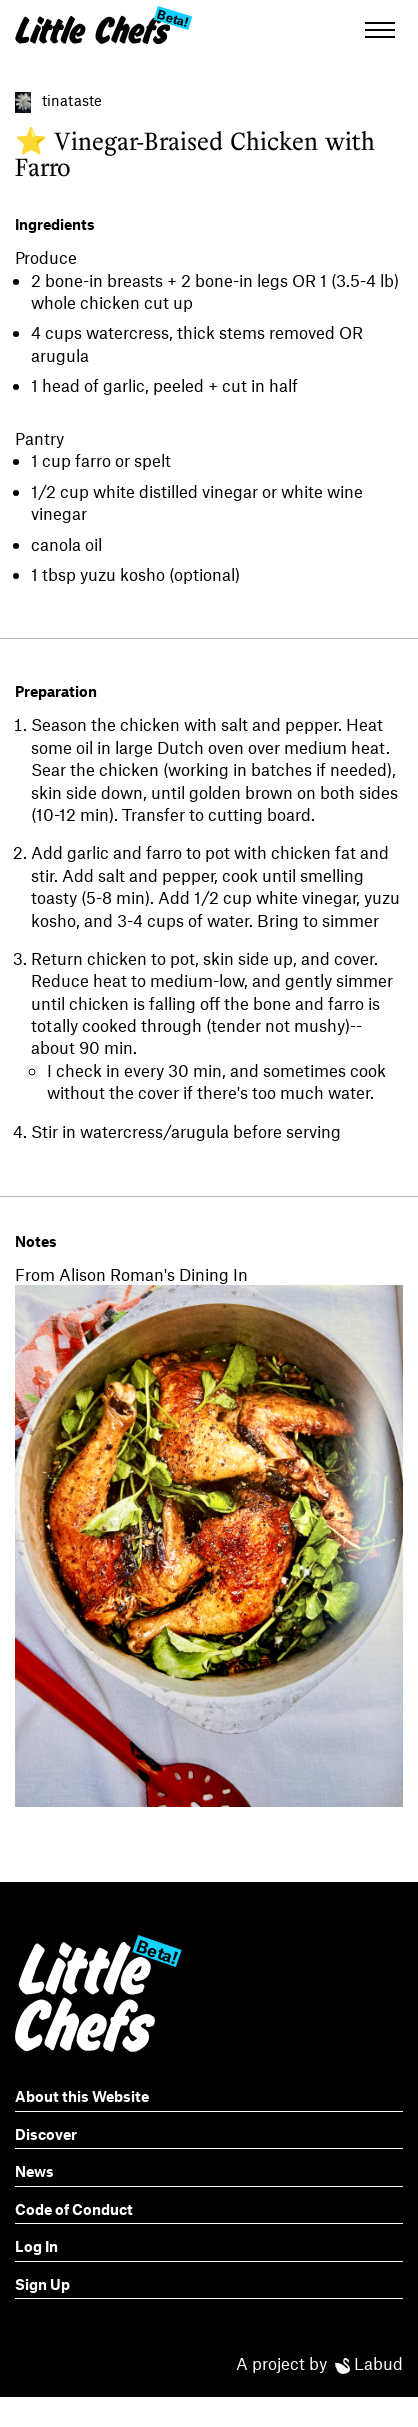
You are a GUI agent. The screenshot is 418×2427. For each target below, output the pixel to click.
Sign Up (42, 2284)
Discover (46, 2134)
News (34, 2171)
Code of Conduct (74, 2209)
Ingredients (55, 224)
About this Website (82, 2096)
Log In (36, 2246)
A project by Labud (319, 2363)
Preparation (56, 691)
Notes (36, 1241)
